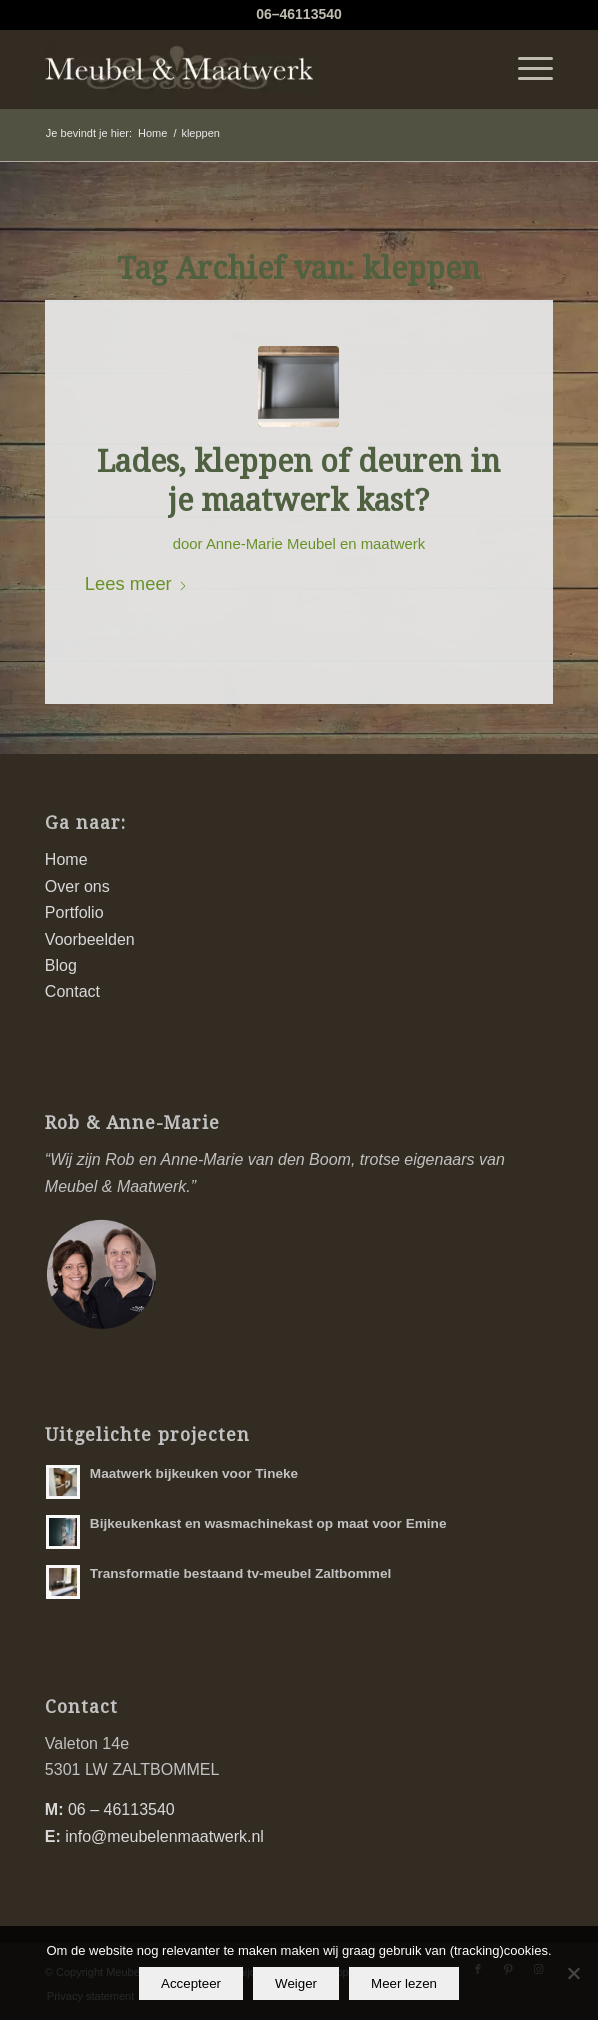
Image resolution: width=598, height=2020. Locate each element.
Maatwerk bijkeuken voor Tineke (194, 1473)
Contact (72, 991)
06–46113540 (299, 14)
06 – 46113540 (121, 1809)
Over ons (77, 886)
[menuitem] (525, 69)
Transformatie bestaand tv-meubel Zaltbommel (240, 1573)
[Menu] (525, 69)
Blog (61, 965)
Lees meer (136, 583)
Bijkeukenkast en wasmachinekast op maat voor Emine (268, 1523)
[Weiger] (573, 1973)
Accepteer (191, 1983)
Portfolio (74, 912)
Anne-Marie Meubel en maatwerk (315, 544)
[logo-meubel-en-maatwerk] (248, 69)
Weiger (296, 1983)
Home (66, 859)
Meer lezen (404, 1983)
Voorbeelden (90, 939)
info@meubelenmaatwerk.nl (164, 1836)
